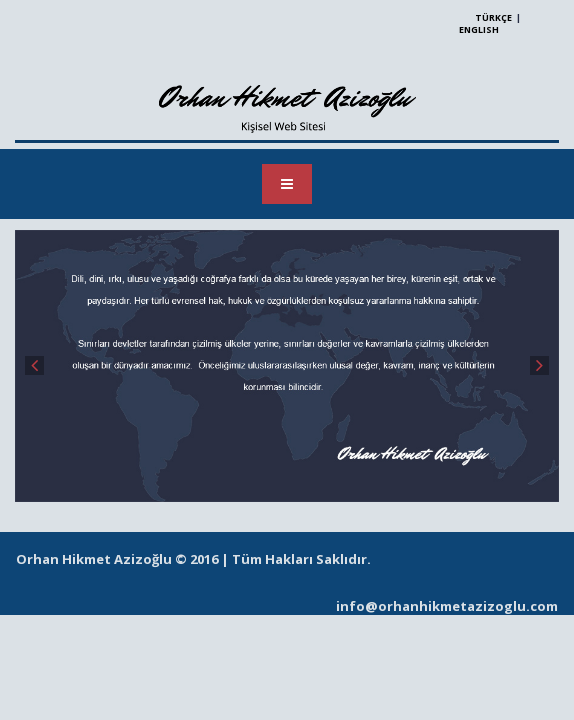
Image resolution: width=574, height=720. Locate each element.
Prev (34, 365)
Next (539, 365)
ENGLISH (479, 29)
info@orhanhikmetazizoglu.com (447, 606)
